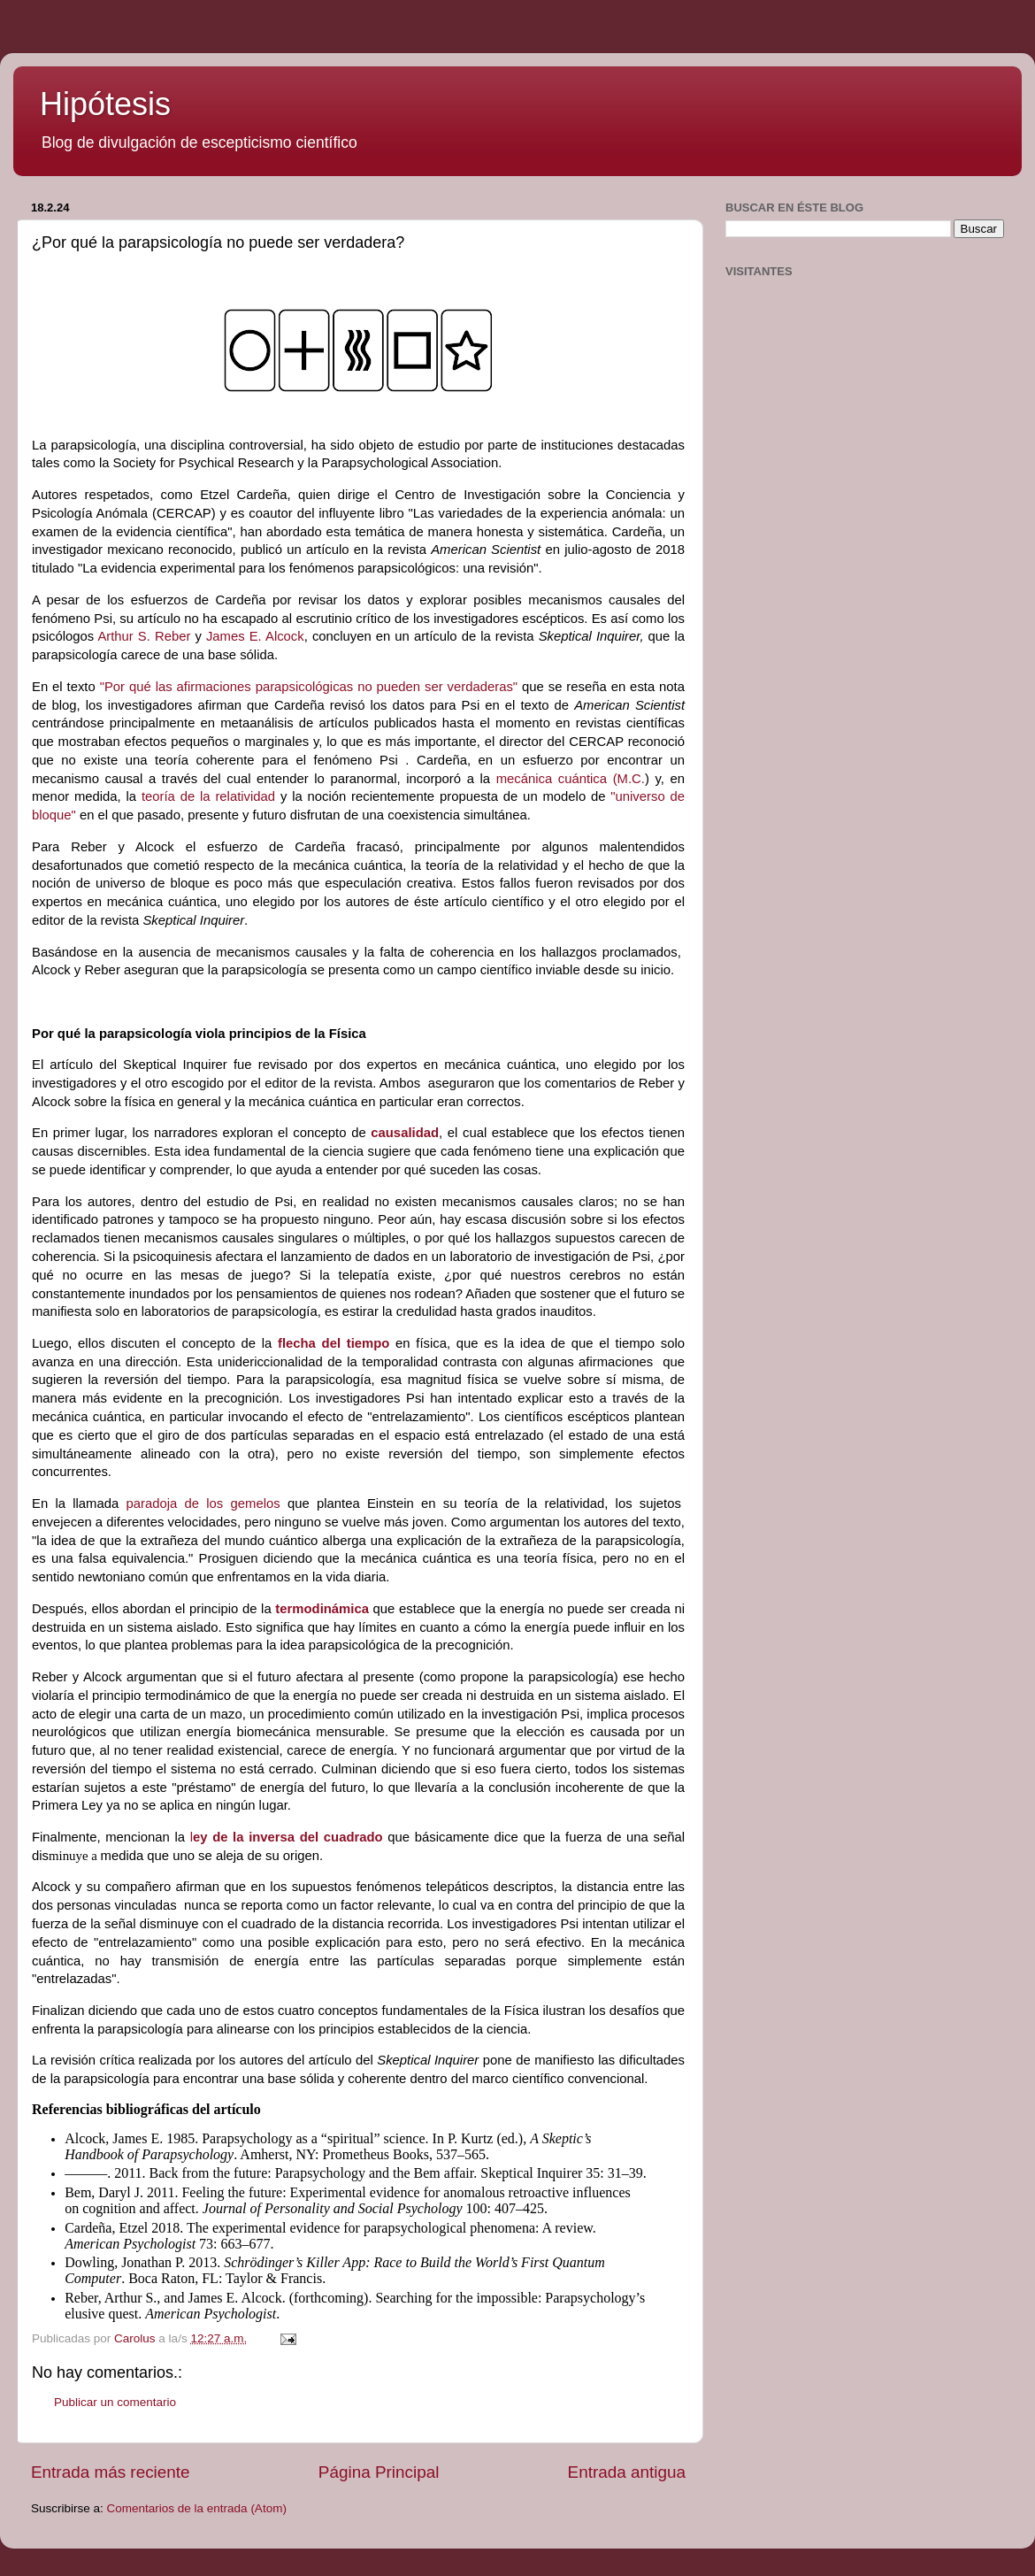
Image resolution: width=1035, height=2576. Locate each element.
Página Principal (379, 2472)
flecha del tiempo (333, 1343)
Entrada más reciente (110, 2472)
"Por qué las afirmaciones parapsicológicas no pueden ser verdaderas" (309, 687)
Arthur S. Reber (143, 636)
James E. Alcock (255, 636)
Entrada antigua (627, 2472)
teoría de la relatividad (208, 796)
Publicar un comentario (115, 2402)
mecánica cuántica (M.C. (570, 779)
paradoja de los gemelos (203, 1503)
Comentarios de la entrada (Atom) (197, 2508)
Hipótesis (105, 104)
